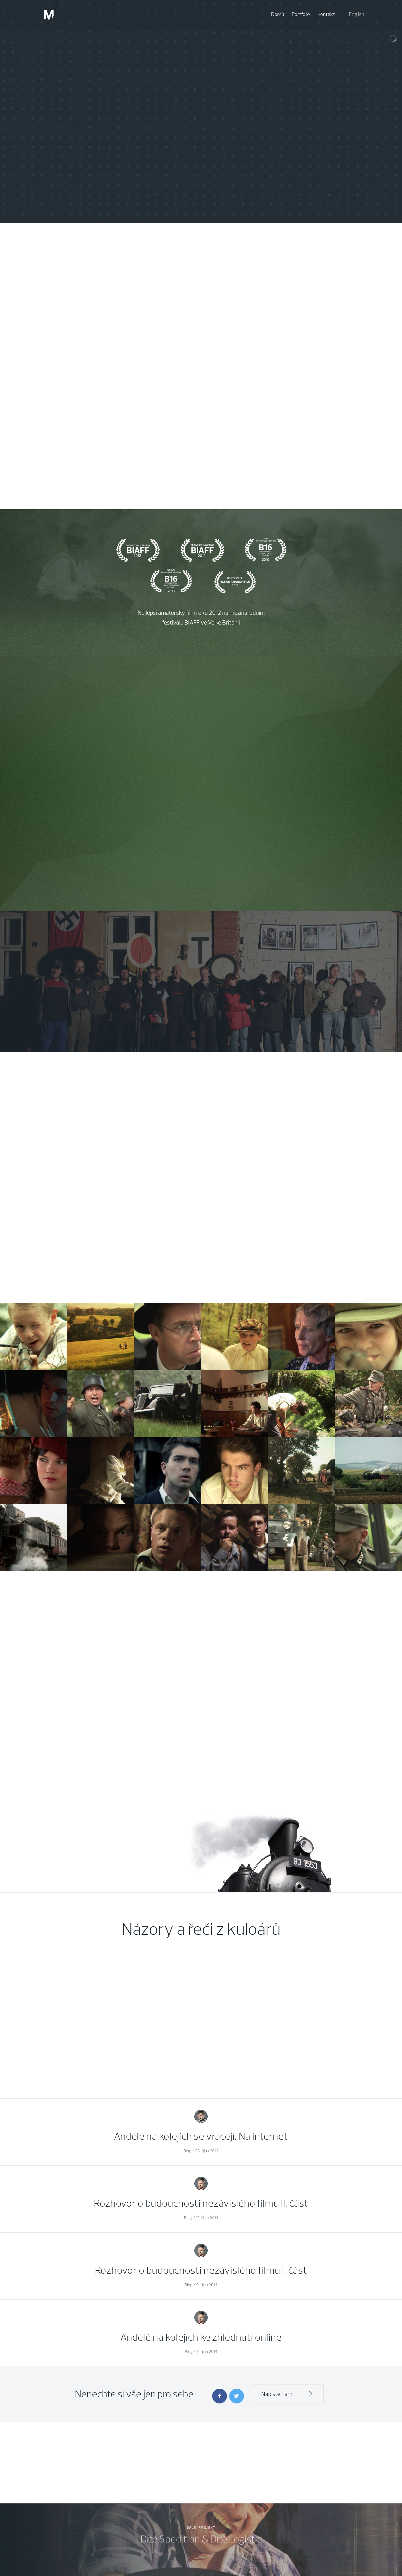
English (356, 14)
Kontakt (326, 14)
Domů (277, 14)
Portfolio (301, 14)
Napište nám (287, 2394)
